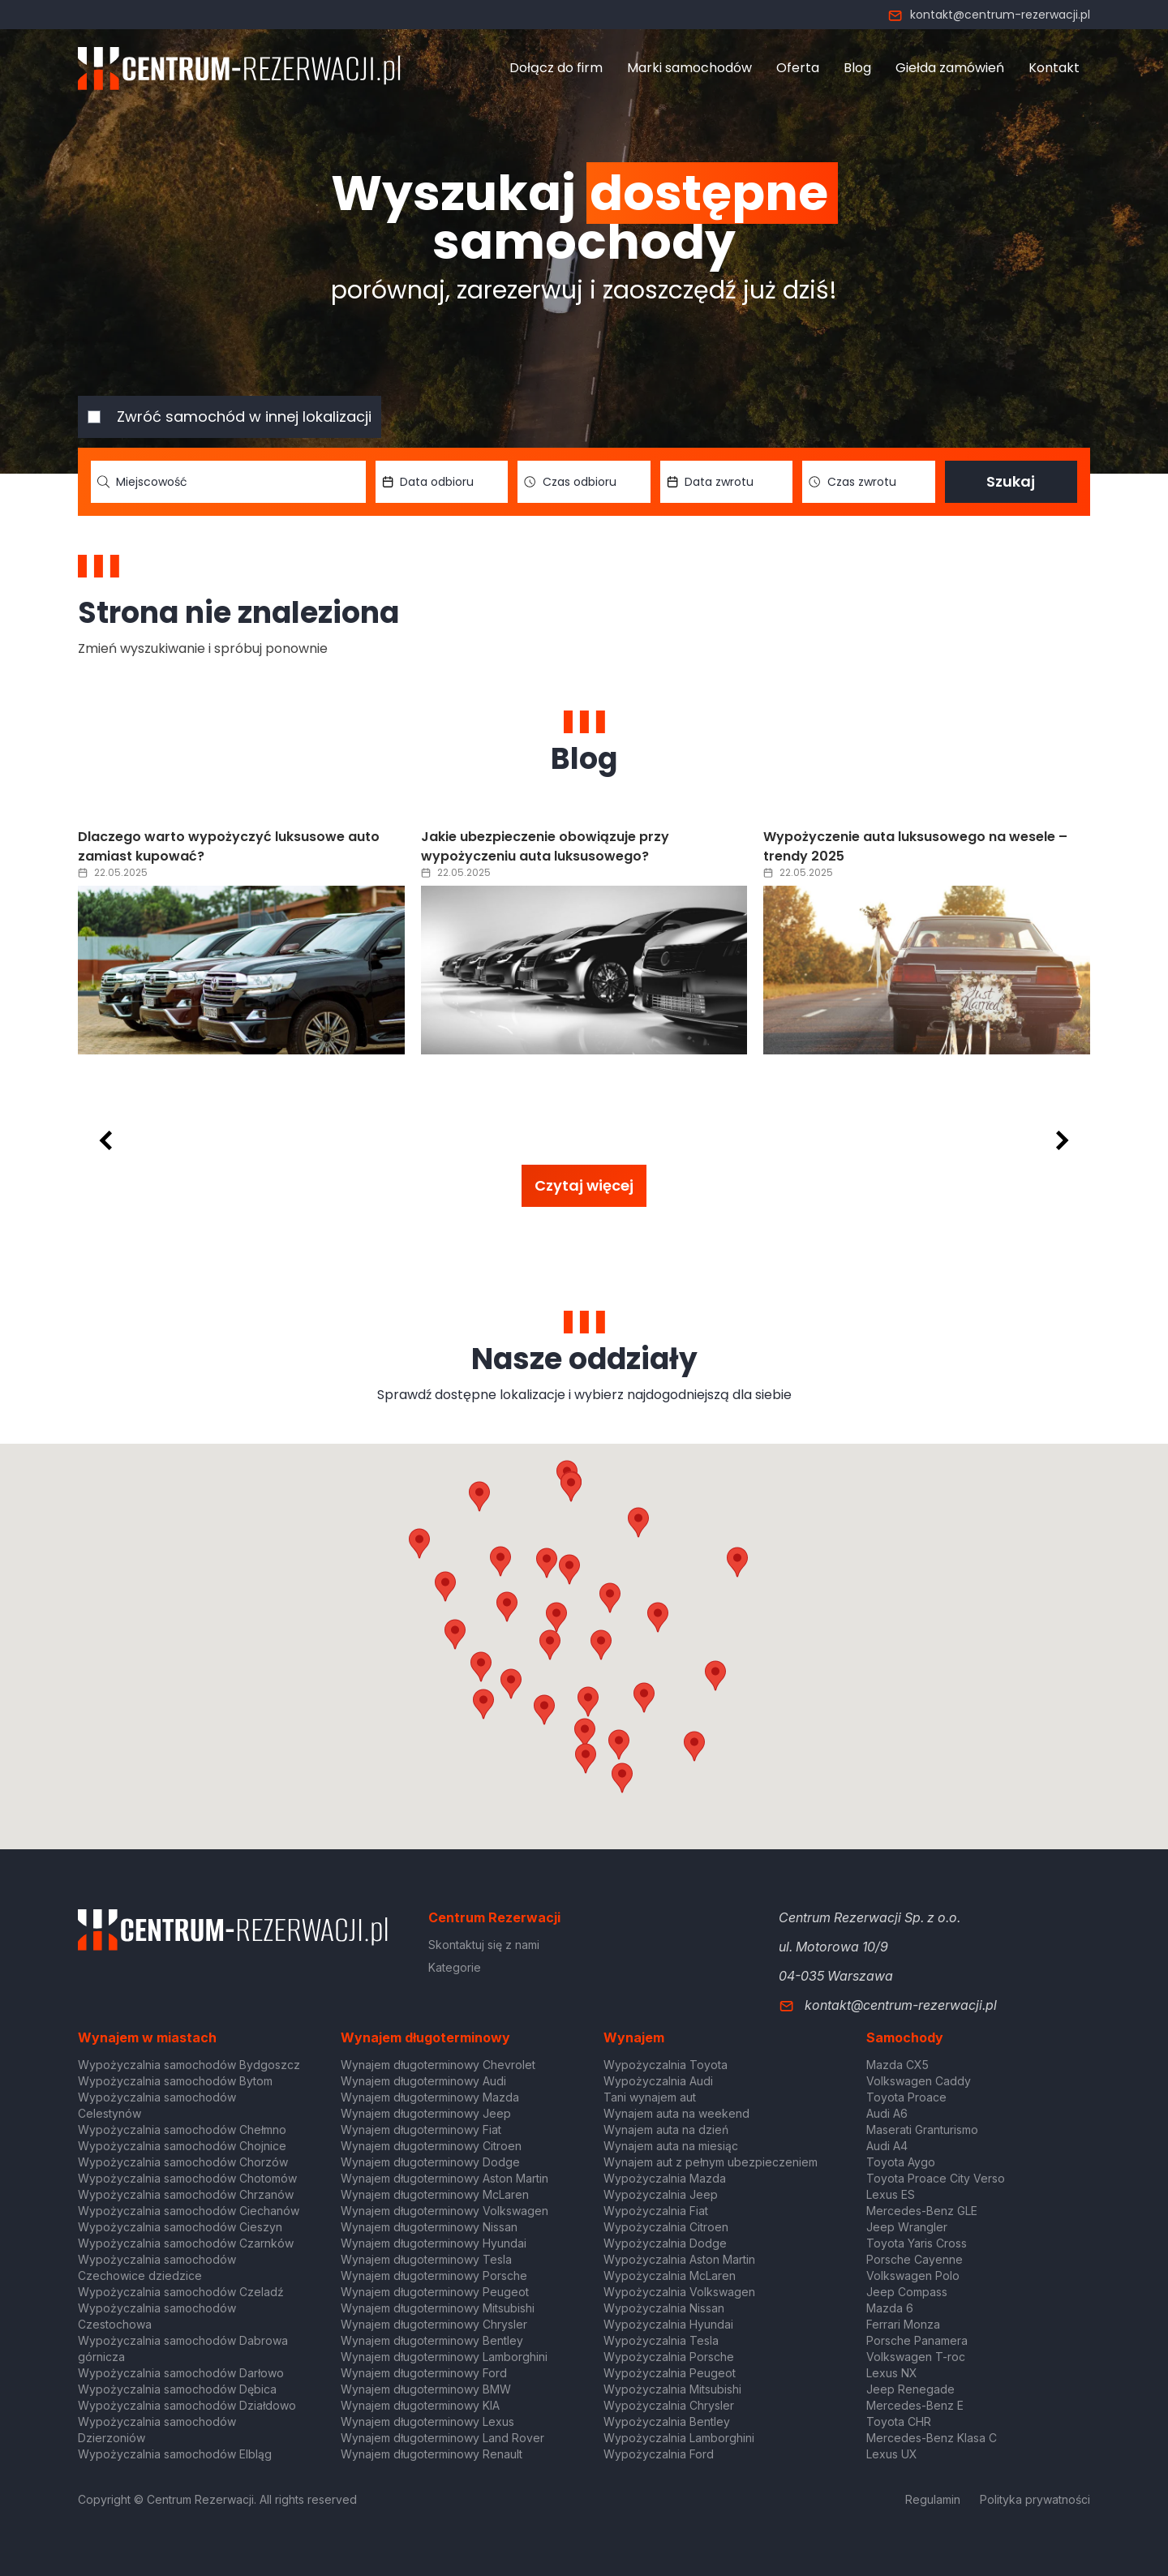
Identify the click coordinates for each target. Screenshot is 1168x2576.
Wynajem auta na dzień (665, 2129)
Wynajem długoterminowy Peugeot (435, 2292)
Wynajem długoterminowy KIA (420, 2405)
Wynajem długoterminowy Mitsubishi (438, 2308)
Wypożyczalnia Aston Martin (679, 2259)
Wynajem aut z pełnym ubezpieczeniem (710, 2162)
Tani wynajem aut (649, 2097)
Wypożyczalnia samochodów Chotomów (187, 2178)
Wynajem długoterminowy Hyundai (433, 2243)
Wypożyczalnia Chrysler (668, 2405)
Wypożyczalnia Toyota (665, 2065)
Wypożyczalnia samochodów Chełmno (182, 2129)
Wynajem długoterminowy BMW (426, 2389)
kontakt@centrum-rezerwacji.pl (988, 14)
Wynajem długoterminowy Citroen (431, 2146)
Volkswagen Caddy (918, 2081)
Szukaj (1010, 481)
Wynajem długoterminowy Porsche (434, 2275)
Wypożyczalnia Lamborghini (678, 2438)
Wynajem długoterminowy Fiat (421, 2129)
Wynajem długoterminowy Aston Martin (444, 2178)
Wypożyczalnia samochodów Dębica (177, 2389)
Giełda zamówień (949, 67)
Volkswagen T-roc (915, 2356)
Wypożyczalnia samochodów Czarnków (186, 2243)
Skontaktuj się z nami (483, 1944)
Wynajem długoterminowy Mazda (430, 2097)
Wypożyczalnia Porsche (668, 2356)
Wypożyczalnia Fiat (655, 2211)
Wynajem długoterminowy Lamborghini (444, 2356)
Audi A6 (887, 2113)
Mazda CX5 (897, 2065)
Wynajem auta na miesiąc (670, 2146)
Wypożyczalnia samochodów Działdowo (187, 2405)
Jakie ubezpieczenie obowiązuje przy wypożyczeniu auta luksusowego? (545, 846)
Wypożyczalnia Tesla (661, 2340)
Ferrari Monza (903, 2324)
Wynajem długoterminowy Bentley (432, 2340)
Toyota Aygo (900, 2162)
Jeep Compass (906, 2292)
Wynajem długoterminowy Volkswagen (444, 2211)
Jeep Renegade (910, 2389)
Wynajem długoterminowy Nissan (429, 2227)
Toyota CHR (898, 2421)
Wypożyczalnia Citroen (665, 2227)
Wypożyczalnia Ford (658, 2454)
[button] (657, 1617)
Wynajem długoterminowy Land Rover (442, 2438)
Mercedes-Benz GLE (921, 2211)
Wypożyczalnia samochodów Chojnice (182, 2146)
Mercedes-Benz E (915, 2405)
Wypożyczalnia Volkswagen (679, 2292)
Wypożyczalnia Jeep (660, 2194)
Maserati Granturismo (922, 2129)
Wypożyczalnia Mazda (664, 2178)
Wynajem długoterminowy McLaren (435, 2194)
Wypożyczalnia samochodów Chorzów (183, 2162)
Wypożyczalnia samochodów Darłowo (181, 2373)
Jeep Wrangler (906, 2227)
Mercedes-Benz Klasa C (931, 2438)
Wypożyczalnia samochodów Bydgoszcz (189, 2065)
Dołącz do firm (556, 67)
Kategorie (454, 1967)
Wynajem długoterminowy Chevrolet (438, 2065)
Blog (857, 67)
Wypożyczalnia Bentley (666, 2421)
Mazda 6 (889, 2308)
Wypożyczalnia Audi (658, 2081)
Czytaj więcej (584, 1185)
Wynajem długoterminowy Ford (424, 2373)
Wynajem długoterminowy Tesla (426, 2259)
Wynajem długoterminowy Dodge (430, 2162)
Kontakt (1054, 67)
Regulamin (932, 2499)
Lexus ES (890, 2194)
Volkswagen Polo (913, 2275)
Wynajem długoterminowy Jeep (426, 2113)
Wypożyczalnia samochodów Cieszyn (180, 2227)
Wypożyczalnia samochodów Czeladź (181, 2292)
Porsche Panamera (917, 2340)
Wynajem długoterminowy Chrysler (434, 2324)
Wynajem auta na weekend (676, 2113)
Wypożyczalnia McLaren (669, 2275)
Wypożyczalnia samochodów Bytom (175, 2081)
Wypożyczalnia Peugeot (669, 2373)
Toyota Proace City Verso (935, 2178)
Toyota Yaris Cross (916, 2243)
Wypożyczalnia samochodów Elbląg (175, 2454)
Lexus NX (891, 2373)
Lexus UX (891, 2454)
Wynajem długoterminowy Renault (431, 2454)
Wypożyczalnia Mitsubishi (672, 2389)
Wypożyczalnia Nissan (663, 2308)
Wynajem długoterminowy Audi (423, 2081)
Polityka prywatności (1035, 2499)
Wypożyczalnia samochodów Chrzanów (186, 2194)
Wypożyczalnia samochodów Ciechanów (188, 2211)
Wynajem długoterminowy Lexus (427, 2421)
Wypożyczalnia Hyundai (668, 2324)
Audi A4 (887, 2146)
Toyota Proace (906, 2097)
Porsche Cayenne (914, 2259)
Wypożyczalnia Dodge (665, 2243)
